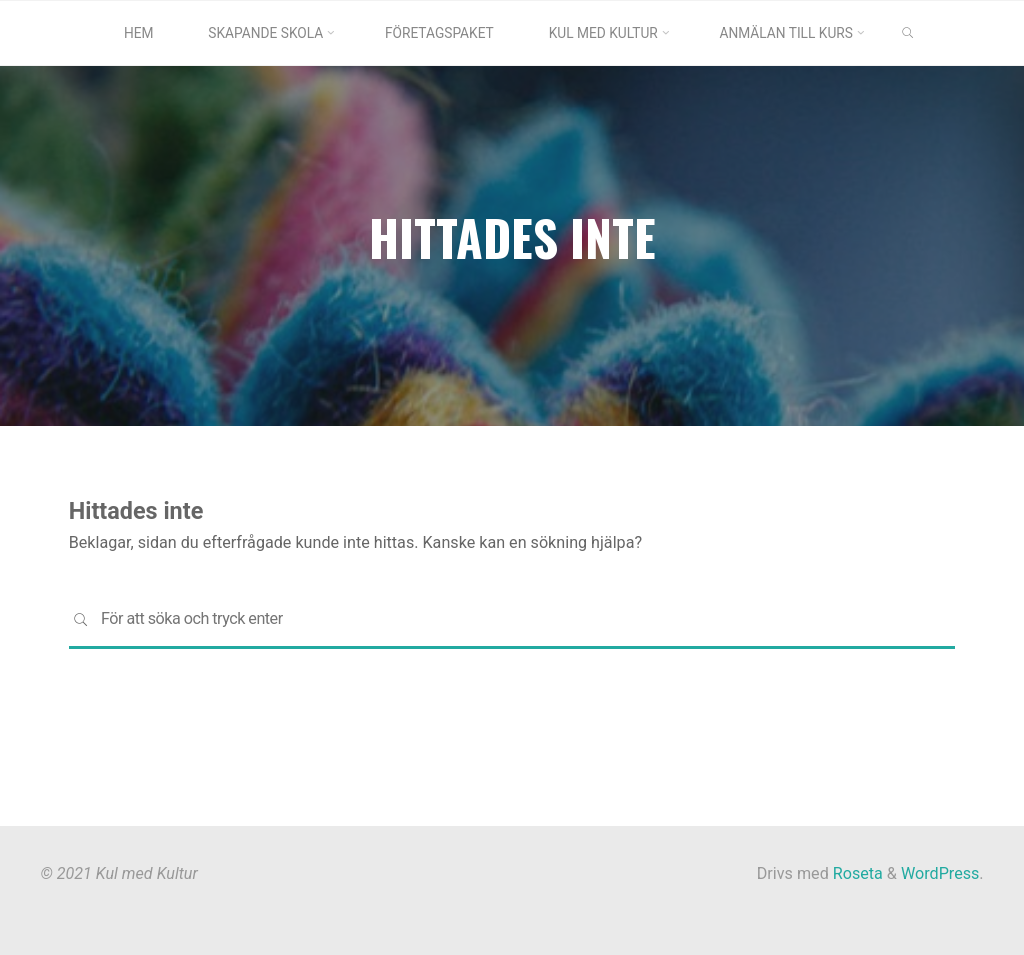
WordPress (940, 873)
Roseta (856, 873)
